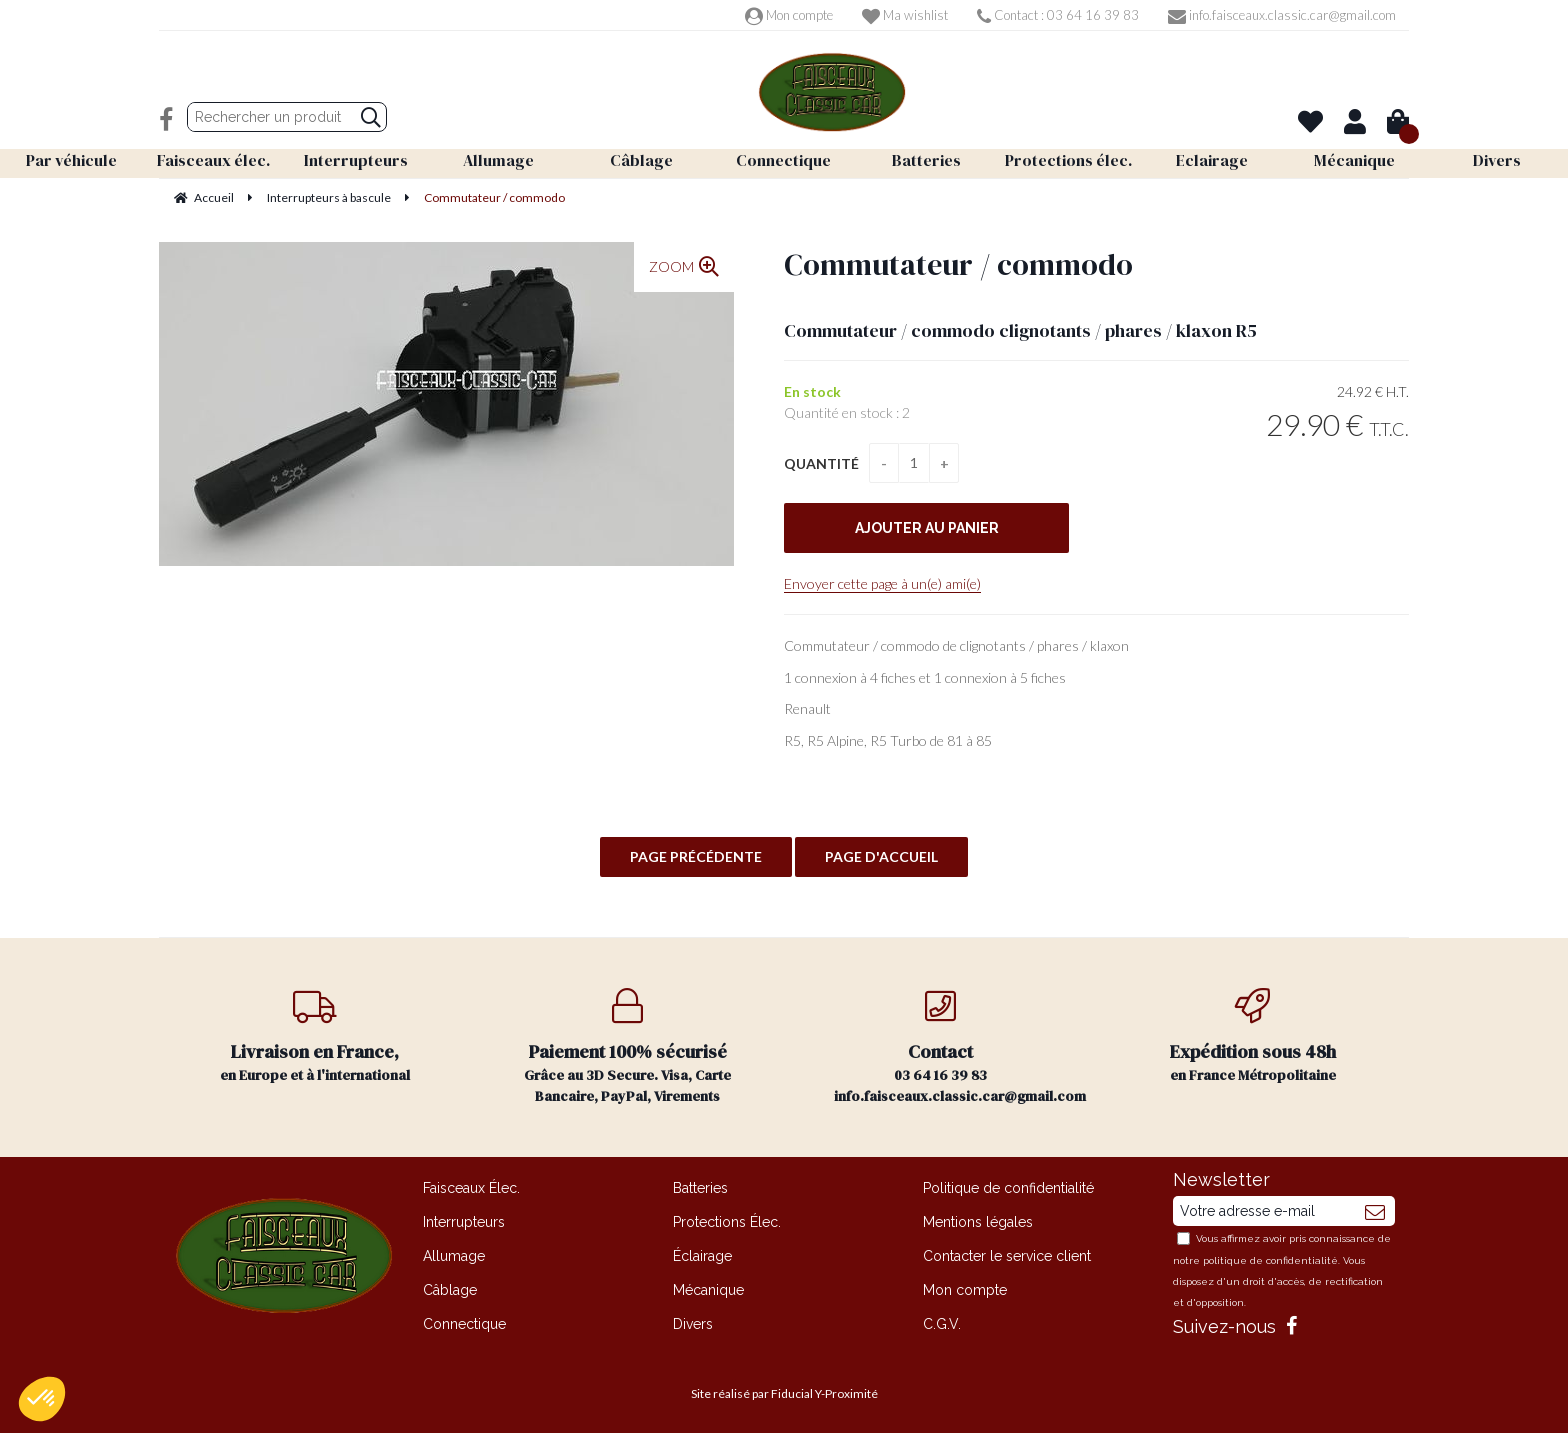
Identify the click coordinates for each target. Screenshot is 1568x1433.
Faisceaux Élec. (471, 1188)
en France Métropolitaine (1253, 1036)
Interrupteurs (464, 1222)
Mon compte (789, 15)
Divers (693, 1324)
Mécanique (708, 1290)
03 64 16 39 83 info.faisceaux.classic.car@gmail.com (960, 1047)
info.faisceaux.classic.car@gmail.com (1282, 15)
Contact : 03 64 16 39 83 (1058, 15)
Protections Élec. (727, 1222)
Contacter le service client (1007, 1256)
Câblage (450, 1290)
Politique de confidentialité (1008, 1188)
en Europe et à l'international (315, 1036)
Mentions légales (978, 1222)
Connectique (464, 1324)
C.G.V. (942, 1324)
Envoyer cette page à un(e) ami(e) (882, 583)
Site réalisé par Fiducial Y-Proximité (784, 1393)
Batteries (700, 1188)
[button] (42, 1399)
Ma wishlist (905, 15)
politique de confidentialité (1270, 1260)
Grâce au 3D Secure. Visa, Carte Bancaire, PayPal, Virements (628, 1047)
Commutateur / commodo (958, 264)
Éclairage (702, 1256)
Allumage (454, 1256)
